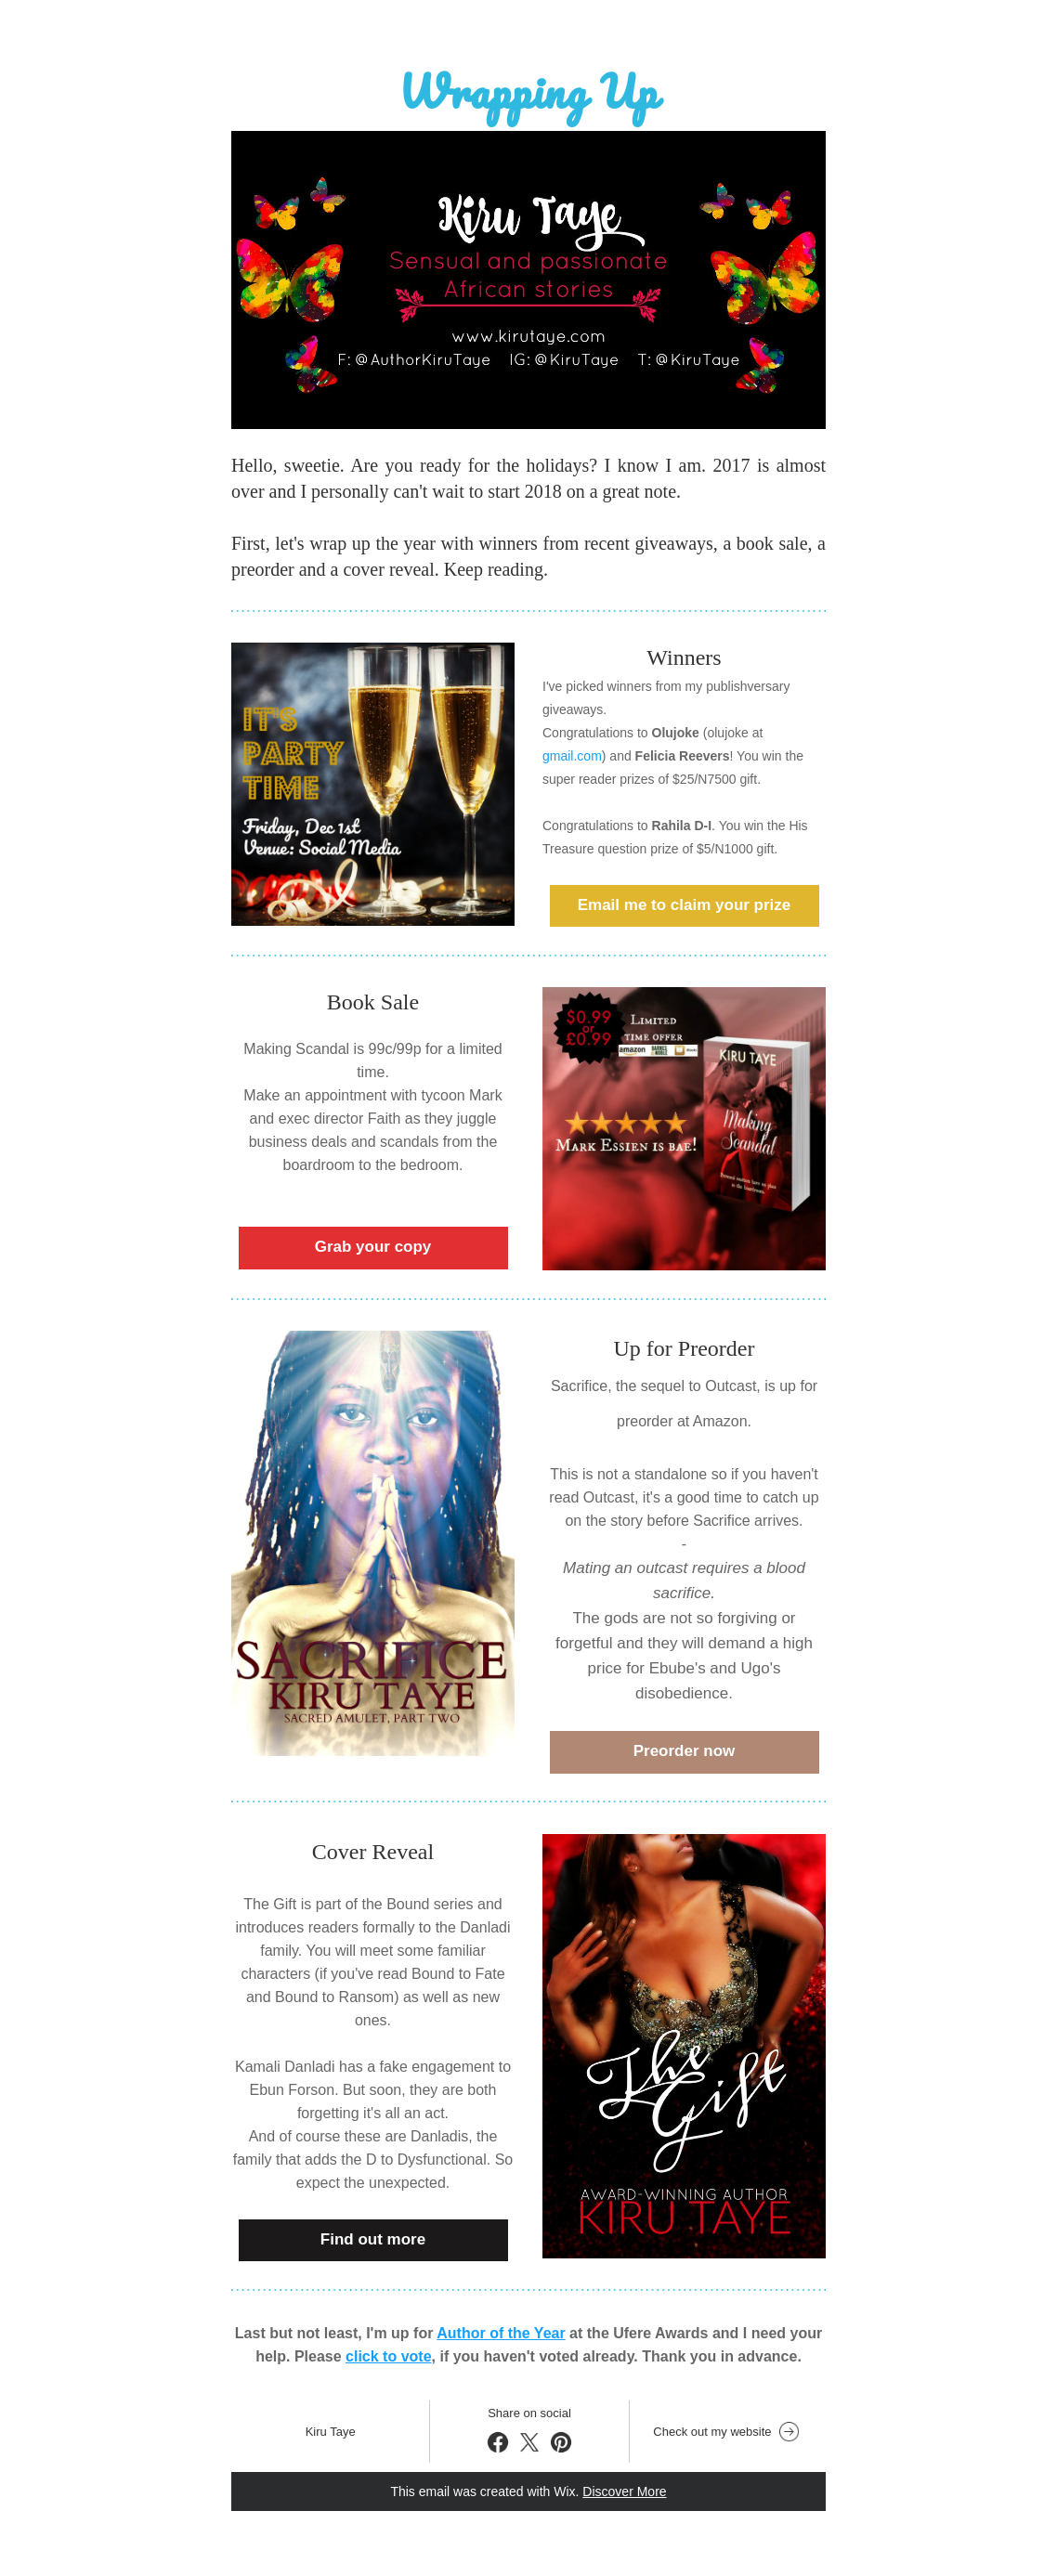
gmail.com (572, 755)
